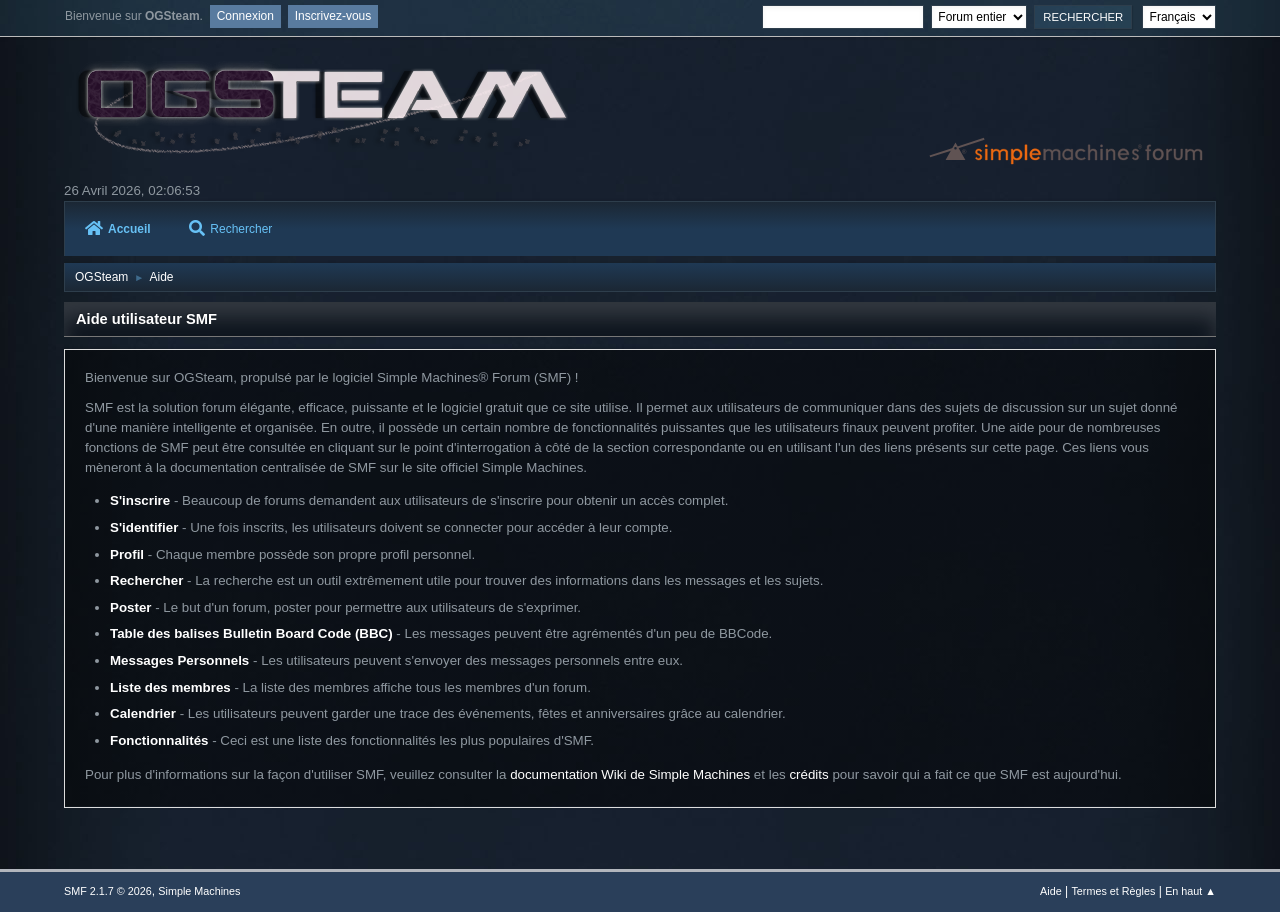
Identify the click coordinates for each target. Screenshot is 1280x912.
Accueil (118, 229)
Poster (130, 607)
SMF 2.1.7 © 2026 (108, 891)
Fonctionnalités (159, 740)
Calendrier (143, 713)
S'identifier (144, 527)
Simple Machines (199, 891)
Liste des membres (170, 687)
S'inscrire (140, 500)
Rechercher (230, 229)
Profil (127, 554)
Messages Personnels (179, 660)
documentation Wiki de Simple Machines (630, 774)
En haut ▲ (1190, 891)
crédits (808, 774)
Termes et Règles (1113, 891)
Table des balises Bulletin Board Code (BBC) (251, 633)
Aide (1051, 891)
